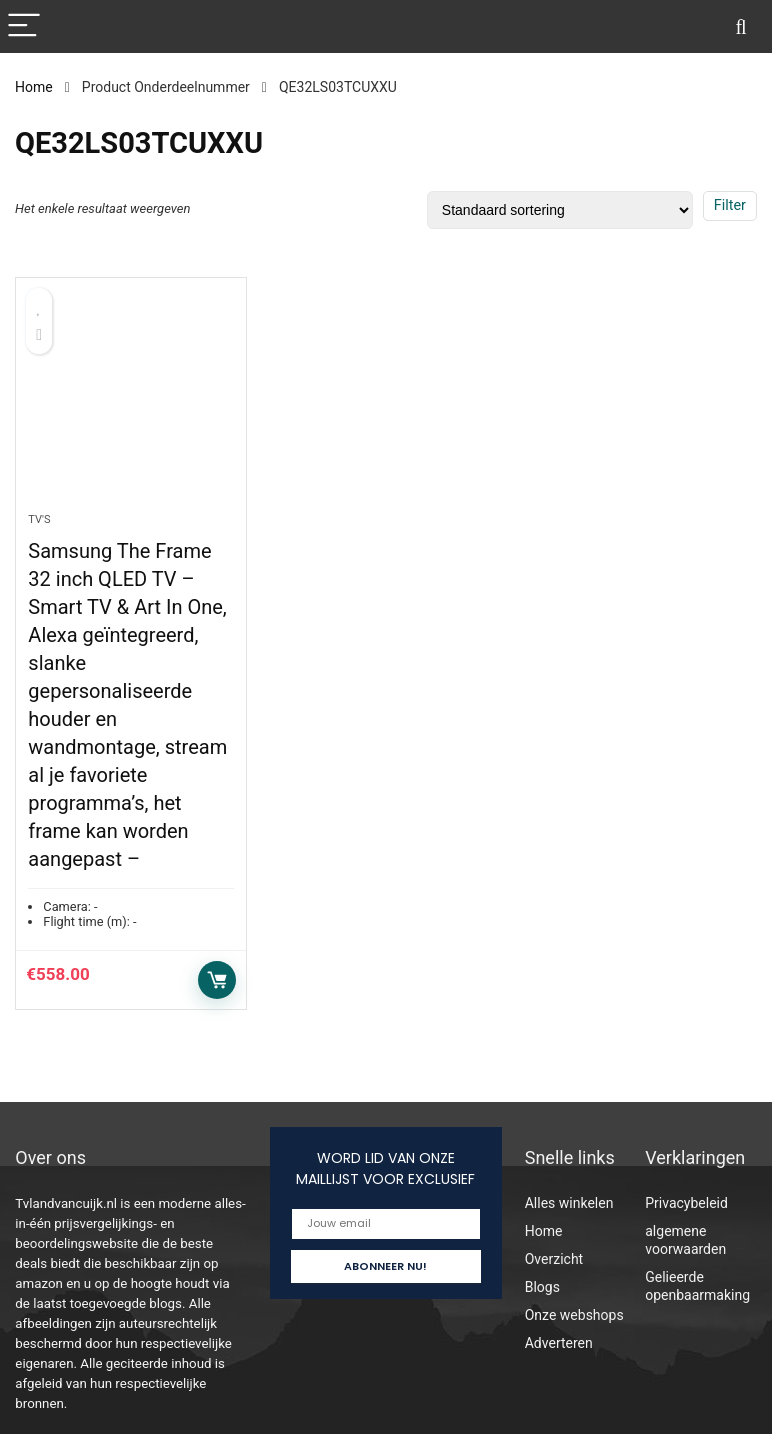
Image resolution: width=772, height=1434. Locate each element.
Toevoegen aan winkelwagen (217, 980)
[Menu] (24, 26)
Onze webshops (574, 1315)
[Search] (741, 26)
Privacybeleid (686, 1203)
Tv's (39, 519)
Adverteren (559, 1343)
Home (34, 87)
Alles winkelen (569, 1203)
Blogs (542, 1287)
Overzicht (554, 1259)
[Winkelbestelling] (560, 210)
